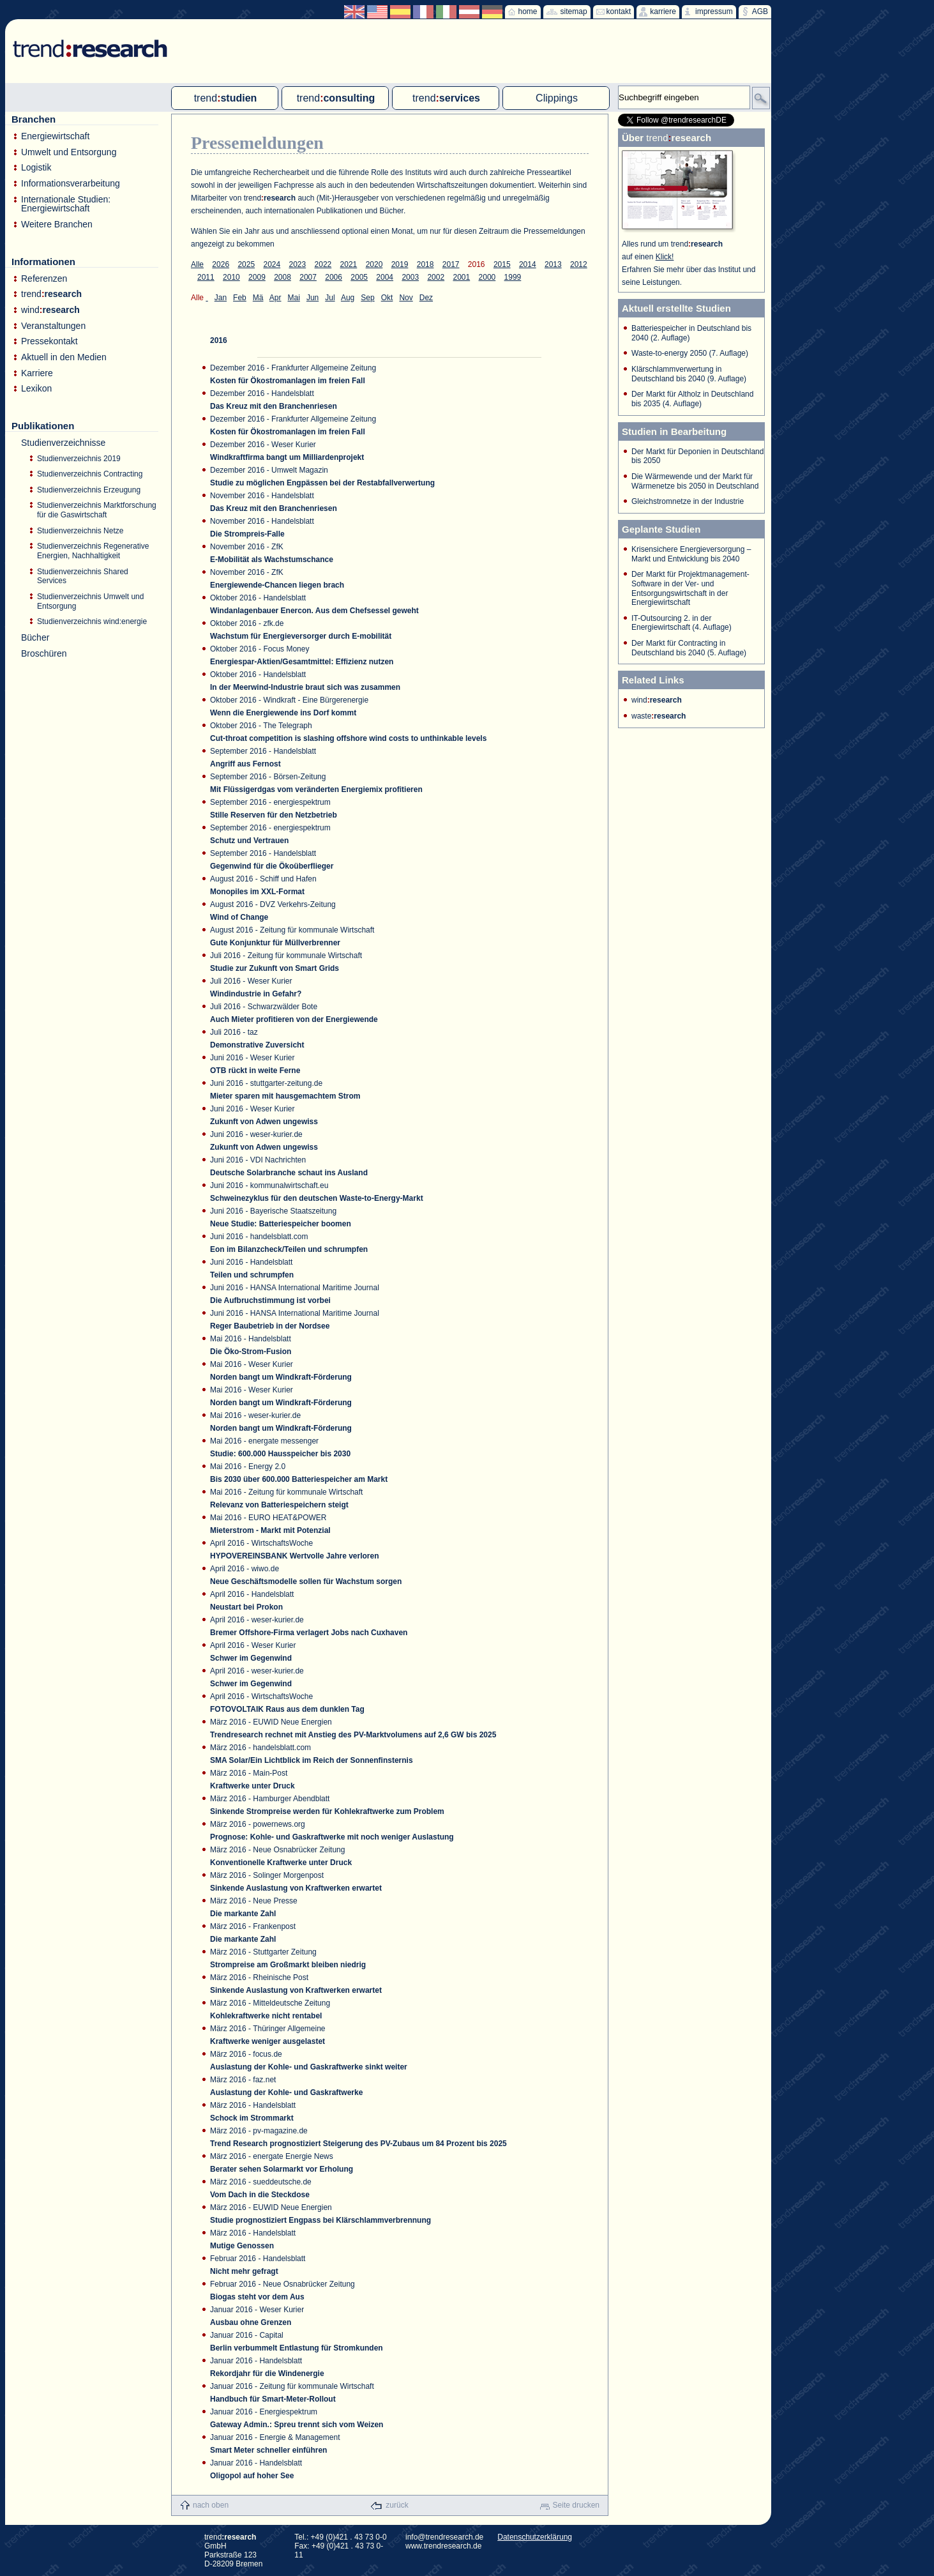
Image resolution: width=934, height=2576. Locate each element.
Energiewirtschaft (55, 136)
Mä (258, 297)
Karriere (37, 373)
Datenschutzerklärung (534, 2537)
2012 (578, 264)
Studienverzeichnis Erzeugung (88, 489)
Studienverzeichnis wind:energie (92, 621)
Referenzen (44, 279)
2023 (297, 264)
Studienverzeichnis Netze (80, 530)
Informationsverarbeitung (70, 183)
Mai (294, 297)
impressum (714, 11)
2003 (410, 277)
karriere (663, 11)
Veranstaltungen (53, 326)
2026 (220, 264)
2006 (333, 277)
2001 (461, 277)
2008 (282, 277)
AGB (760, 11)
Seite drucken (576, 2505)
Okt (387, 297)
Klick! (665, 256)
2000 (487, 277)
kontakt (618, 11)
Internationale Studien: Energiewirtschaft (65, 204)
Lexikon (36, 388)
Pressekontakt (49, 341)
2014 (527, 264)
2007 (308, 277)
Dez (426, 297)
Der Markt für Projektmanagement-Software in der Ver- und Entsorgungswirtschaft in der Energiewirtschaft (690, 588)
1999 (513, 277)
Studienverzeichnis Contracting (89, 473)
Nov (405, 297)
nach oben (211, 2505)
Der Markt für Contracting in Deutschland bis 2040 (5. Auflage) (688, 648)
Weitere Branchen (57, 224)
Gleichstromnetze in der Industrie (687, 501)
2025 (246, 264)
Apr (275, 297)
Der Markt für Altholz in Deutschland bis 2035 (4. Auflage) (692, 399)
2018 (425, 264)
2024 (271, 264)
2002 (435, 277)
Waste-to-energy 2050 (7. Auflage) (689, 353)
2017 (451, 264)
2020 (374, 264)
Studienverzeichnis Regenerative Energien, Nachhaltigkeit (93, 551)
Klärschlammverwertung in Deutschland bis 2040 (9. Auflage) (688, 374)
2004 (384, 277)
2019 (400, 264)
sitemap (574, 11)
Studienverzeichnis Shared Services (82, 576)
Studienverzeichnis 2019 (79, 458)
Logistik (36, 167)
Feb (239, 297)
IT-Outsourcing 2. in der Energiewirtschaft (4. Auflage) (681, 623)
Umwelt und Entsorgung (68, 152)
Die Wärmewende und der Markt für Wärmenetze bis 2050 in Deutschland (694, 481)
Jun (312, 297)
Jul (330, 297)
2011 (206, 277)
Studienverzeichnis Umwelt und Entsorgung (90, 601)
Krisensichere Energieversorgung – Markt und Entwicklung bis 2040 (691, 554)
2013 (553, 264)
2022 (323, 264)
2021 (349, 264)
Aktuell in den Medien (64, 357)
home (528, 11)
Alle (197, 264)
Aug (347, 297)
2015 (502, 264)
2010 (231, 277)
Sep (367, 297)
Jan (221, 297)
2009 (257, 277)
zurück (397, 2505)
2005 (359, 277)
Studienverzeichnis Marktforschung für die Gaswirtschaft (96, 510)
